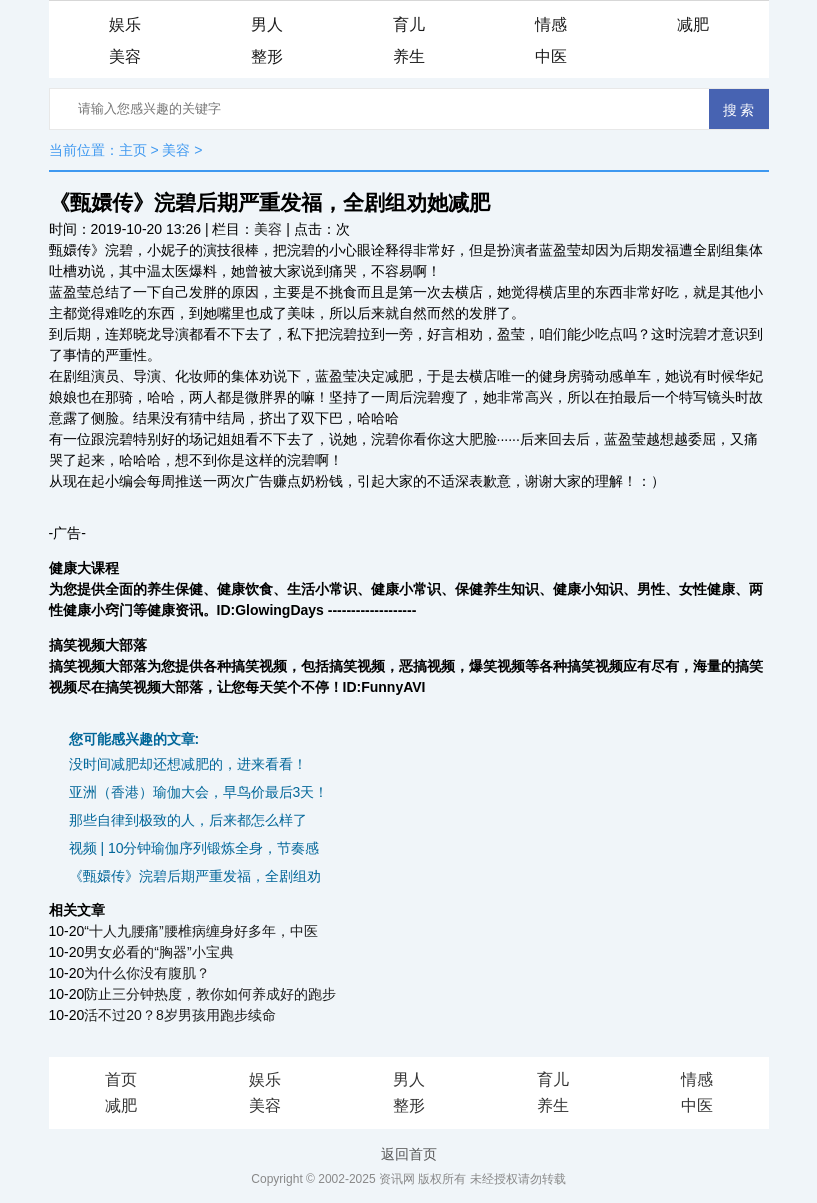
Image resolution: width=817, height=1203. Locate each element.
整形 (267, 56)
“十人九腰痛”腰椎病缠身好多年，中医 (200, 931)
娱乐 (125, 24)
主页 (133, 150)
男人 (267, 24)
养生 (409, 56)
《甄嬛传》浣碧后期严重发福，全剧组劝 (195, 876)
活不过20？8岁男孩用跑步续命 (179, 1015)
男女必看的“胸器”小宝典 (158, 952)
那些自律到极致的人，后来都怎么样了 (188, 820)
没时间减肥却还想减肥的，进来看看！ (188, 764)
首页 (121, 1079)
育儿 (409, 24)
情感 (551, 24)
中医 (551, 56)
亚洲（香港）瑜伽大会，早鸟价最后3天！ (199, 792)
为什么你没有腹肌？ (147, 973)
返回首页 (409, 1154)
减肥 (693, 24)
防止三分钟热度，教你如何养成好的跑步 (210, 994)
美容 (125, 56)
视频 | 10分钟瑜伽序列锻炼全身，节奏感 (194, 848)
